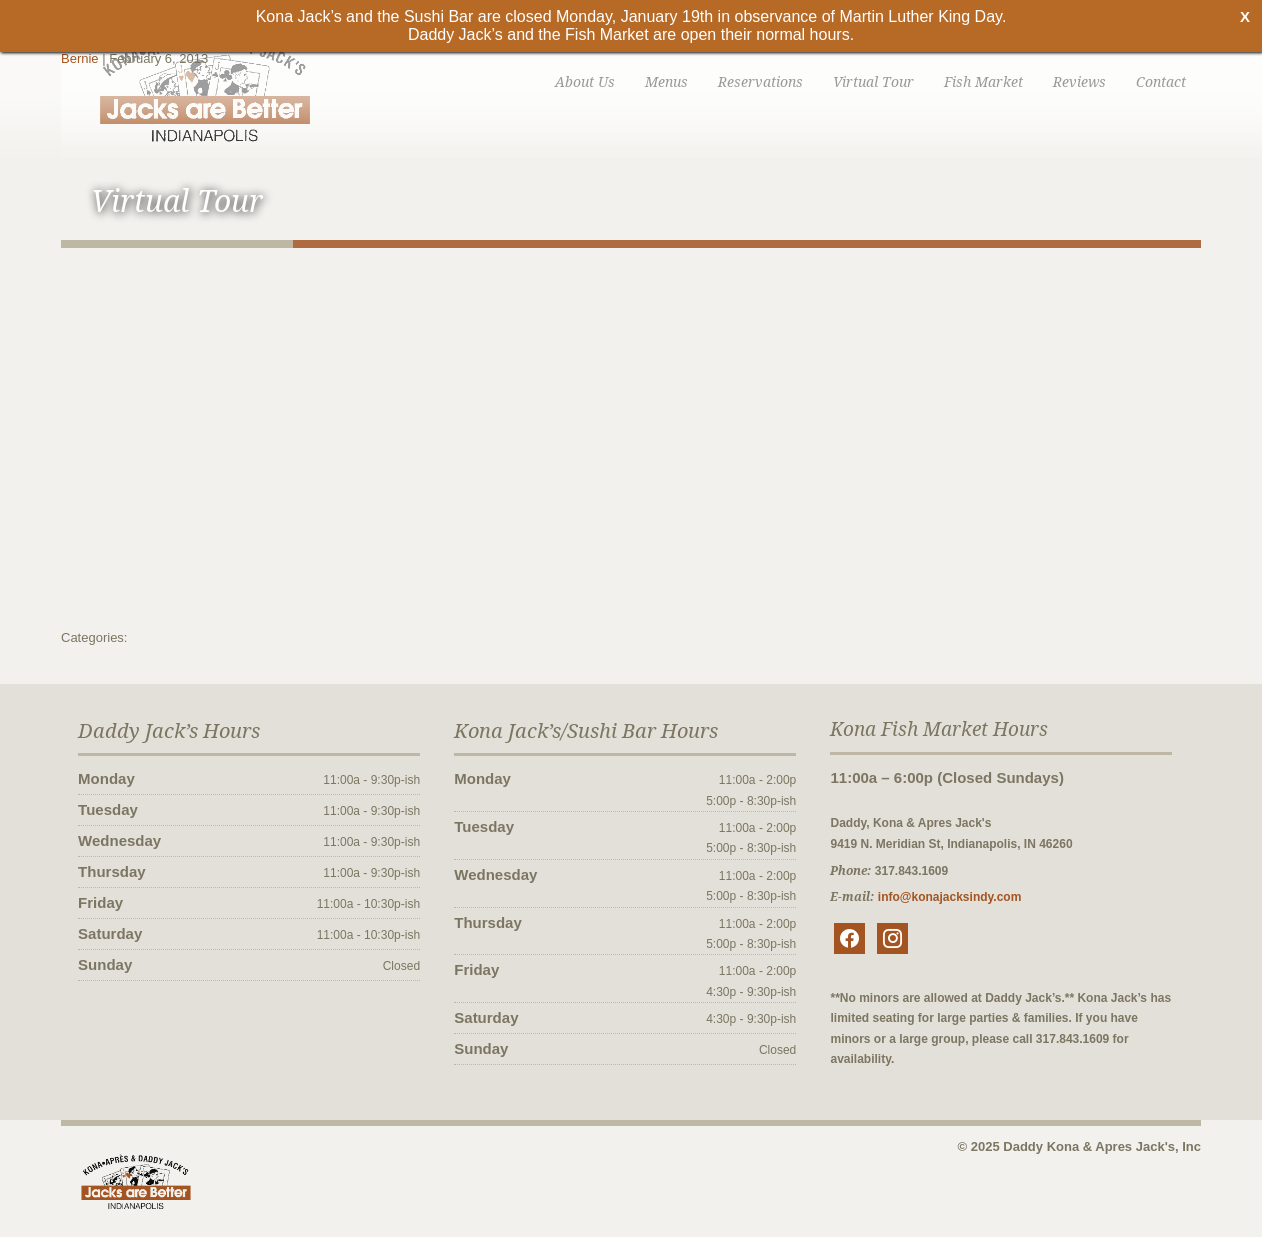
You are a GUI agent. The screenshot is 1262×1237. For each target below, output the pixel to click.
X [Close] (1245, 16)
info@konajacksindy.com (950, 897)
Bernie (80, 58)
